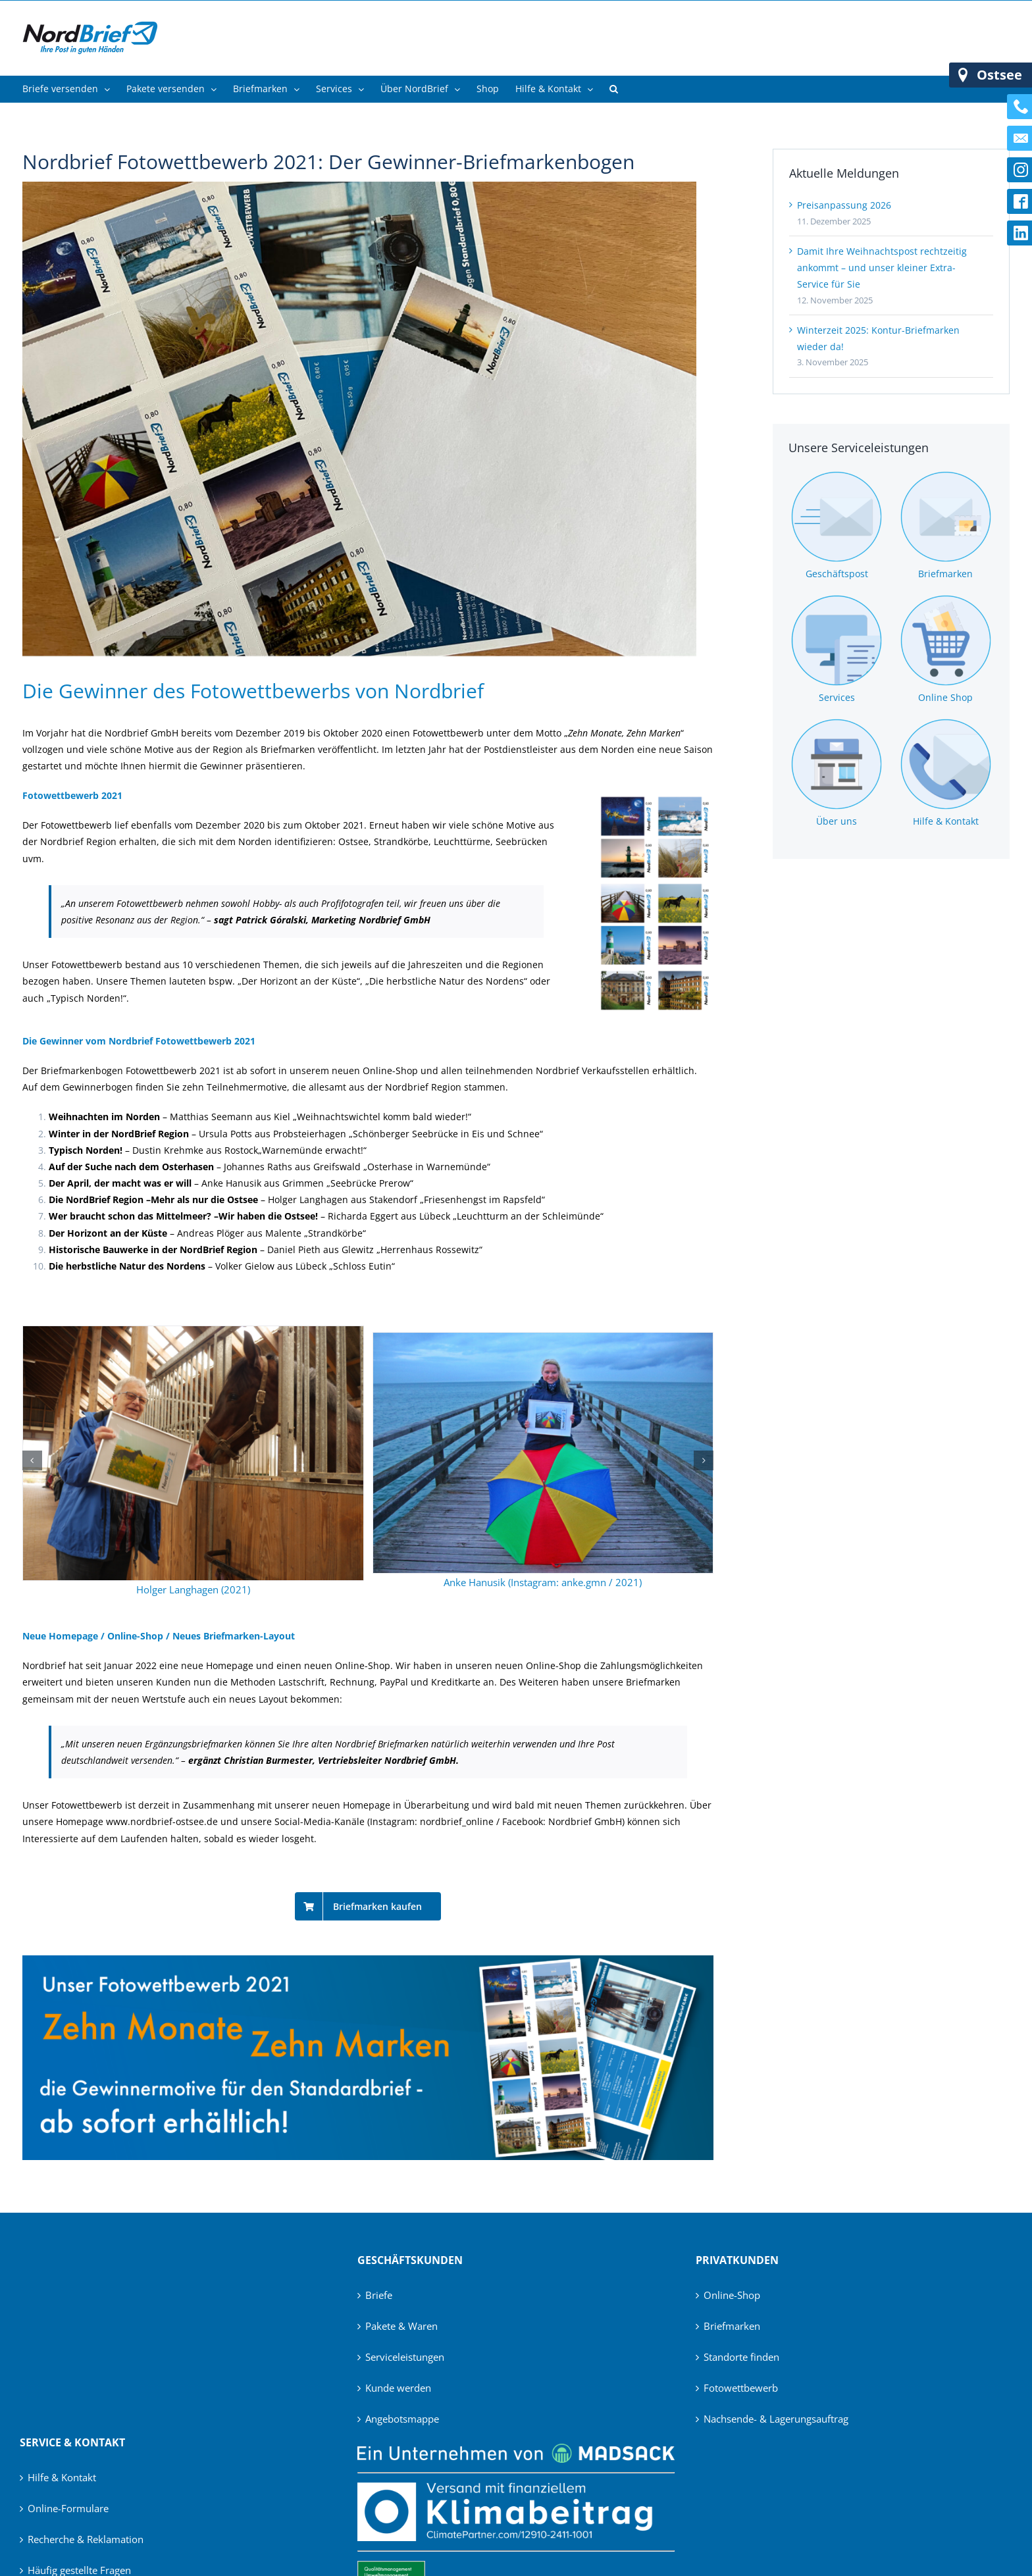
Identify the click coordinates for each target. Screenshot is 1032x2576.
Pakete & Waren (401, 2325)
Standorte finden (741, 2356)
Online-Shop (732, 2295)
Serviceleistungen (404, 2356)
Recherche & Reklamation (85, 2539)
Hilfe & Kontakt (62, 2477)
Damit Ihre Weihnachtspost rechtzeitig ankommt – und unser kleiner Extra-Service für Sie (882, 267)
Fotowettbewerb (741, 2387)
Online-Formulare (68, 2508)
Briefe (378, 2295)
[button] (613, 89)
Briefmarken (732, 2325)
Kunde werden (398, 2387)
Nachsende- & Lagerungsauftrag (776, 2418)
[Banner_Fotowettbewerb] (367, 1959)
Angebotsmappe (402, 2418)
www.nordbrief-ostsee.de (162, 1821)
